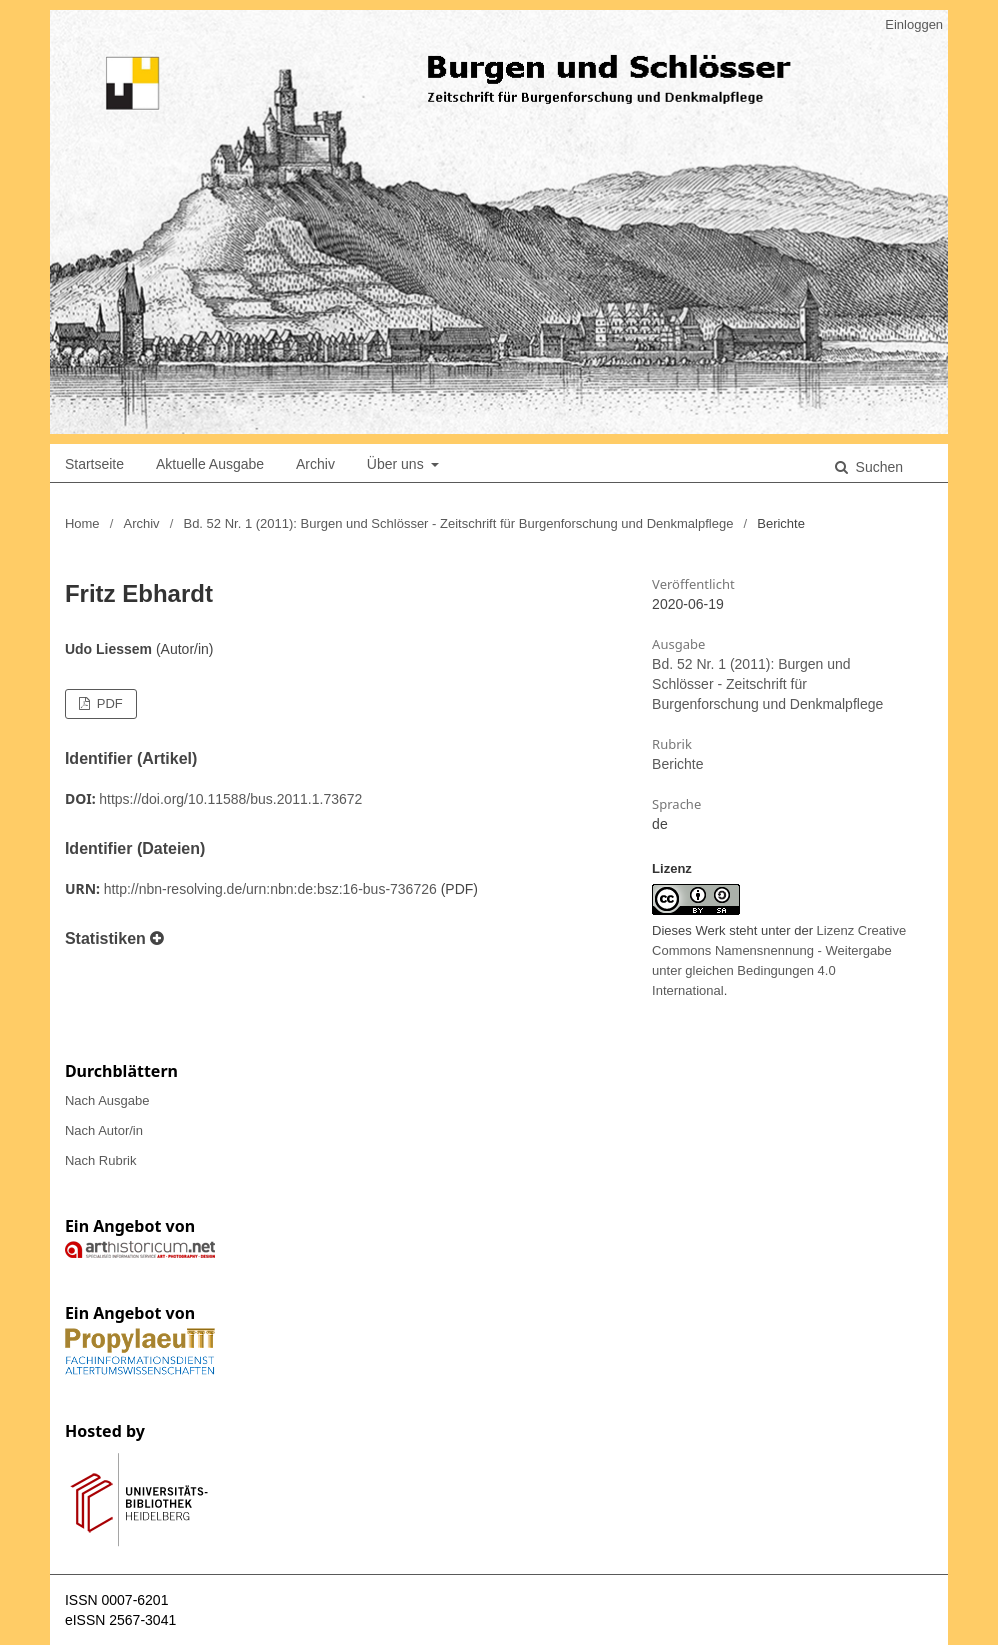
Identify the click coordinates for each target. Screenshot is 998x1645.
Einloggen (914, 24)
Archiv (315, 464)
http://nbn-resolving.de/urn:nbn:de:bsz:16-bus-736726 (270, 889)
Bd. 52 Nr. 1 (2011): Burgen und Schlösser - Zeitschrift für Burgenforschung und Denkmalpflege (458, 523)
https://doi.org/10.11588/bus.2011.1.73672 (230, 799)
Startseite (94, 464)
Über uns (397, 464)
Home (82, 523)
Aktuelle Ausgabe (210, 464)
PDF (108, 703)
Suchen (877, 467)
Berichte (677, 764)
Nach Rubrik (101, 1160)
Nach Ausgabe (107, 1100)
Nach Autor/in (104, 1130)
